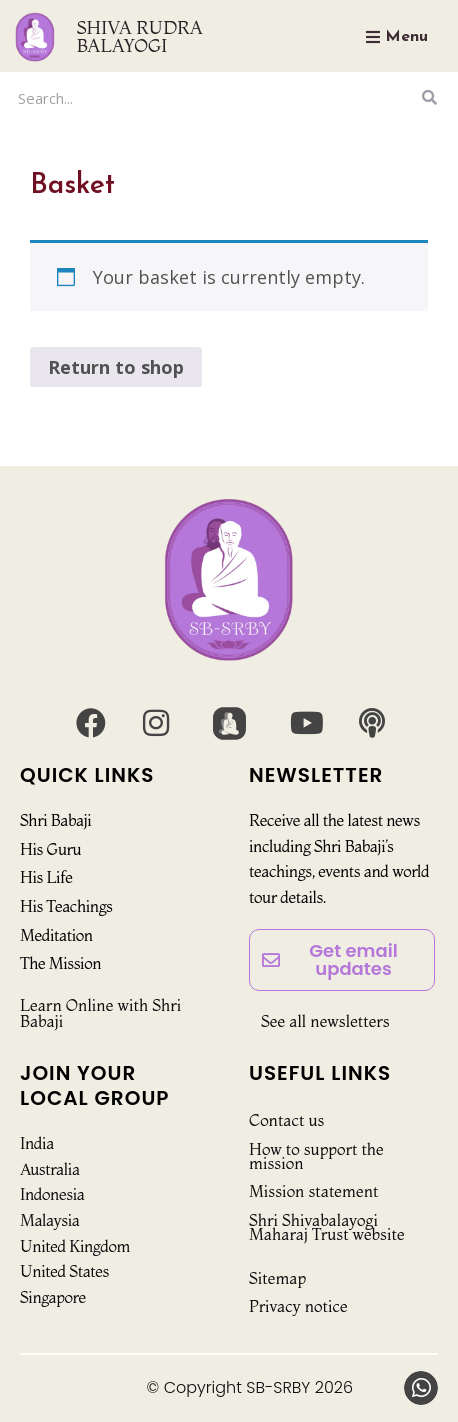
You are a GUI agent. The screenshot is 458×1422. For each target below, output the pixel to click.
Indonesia (52, 1194)
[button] (421, 1388)
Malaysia (50, 1220)
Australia (50, 1169)
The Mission (60, 963)
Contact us (286, 1120)
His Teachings (66, 906)
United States (64, 1271)
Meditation (56, 935)
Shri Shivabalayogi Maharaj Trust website (327, 1227)
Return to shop (116, 367)
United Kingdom (75, 1246)
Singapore (53, 1297)
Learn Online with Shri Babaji (100, 1013)
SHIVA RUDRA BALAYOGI (140, 36)
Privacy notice (298, 1306)
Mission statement (313, 1191)
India (37, 1143)
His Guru (50, 849)
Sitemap (277, 1278)
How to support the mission (316, 1156)
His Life (46, 877)
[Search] (429, 97)
